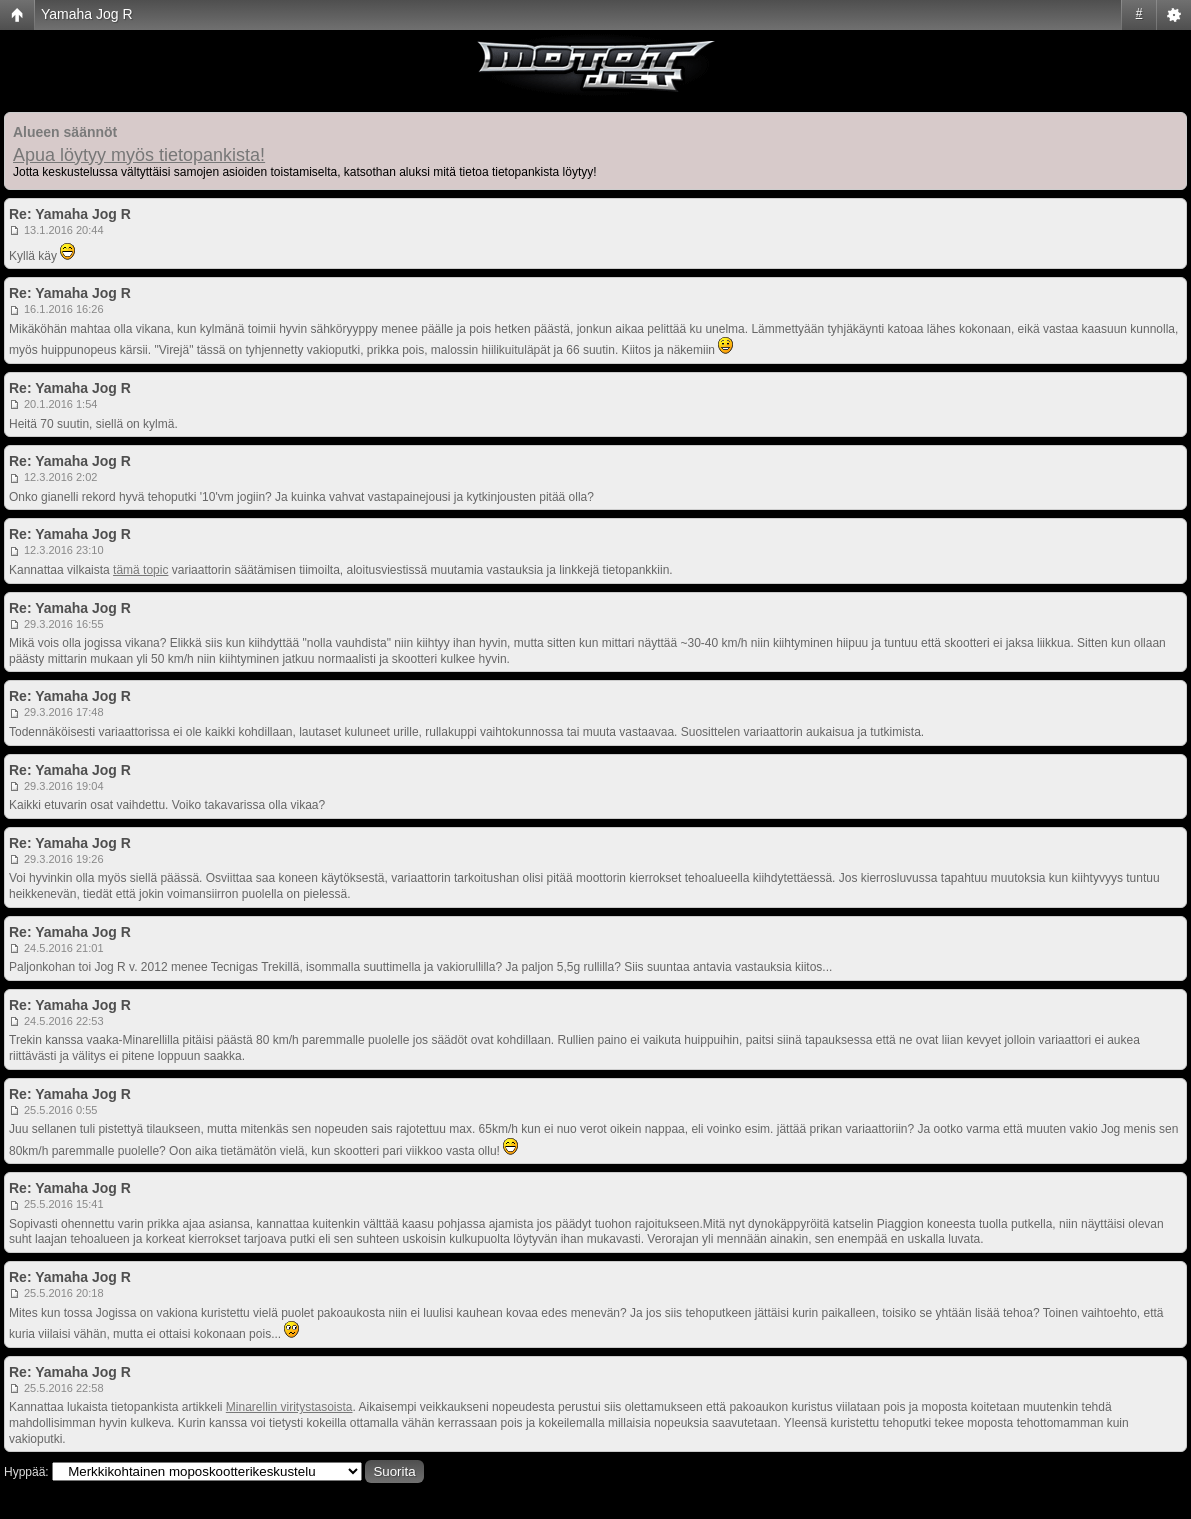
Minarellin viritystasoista (289, 1407)
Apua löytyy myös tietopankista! (139, 155)
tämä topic (140, 570)
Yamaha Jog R (87, 14)
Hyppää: (26, 1472)
